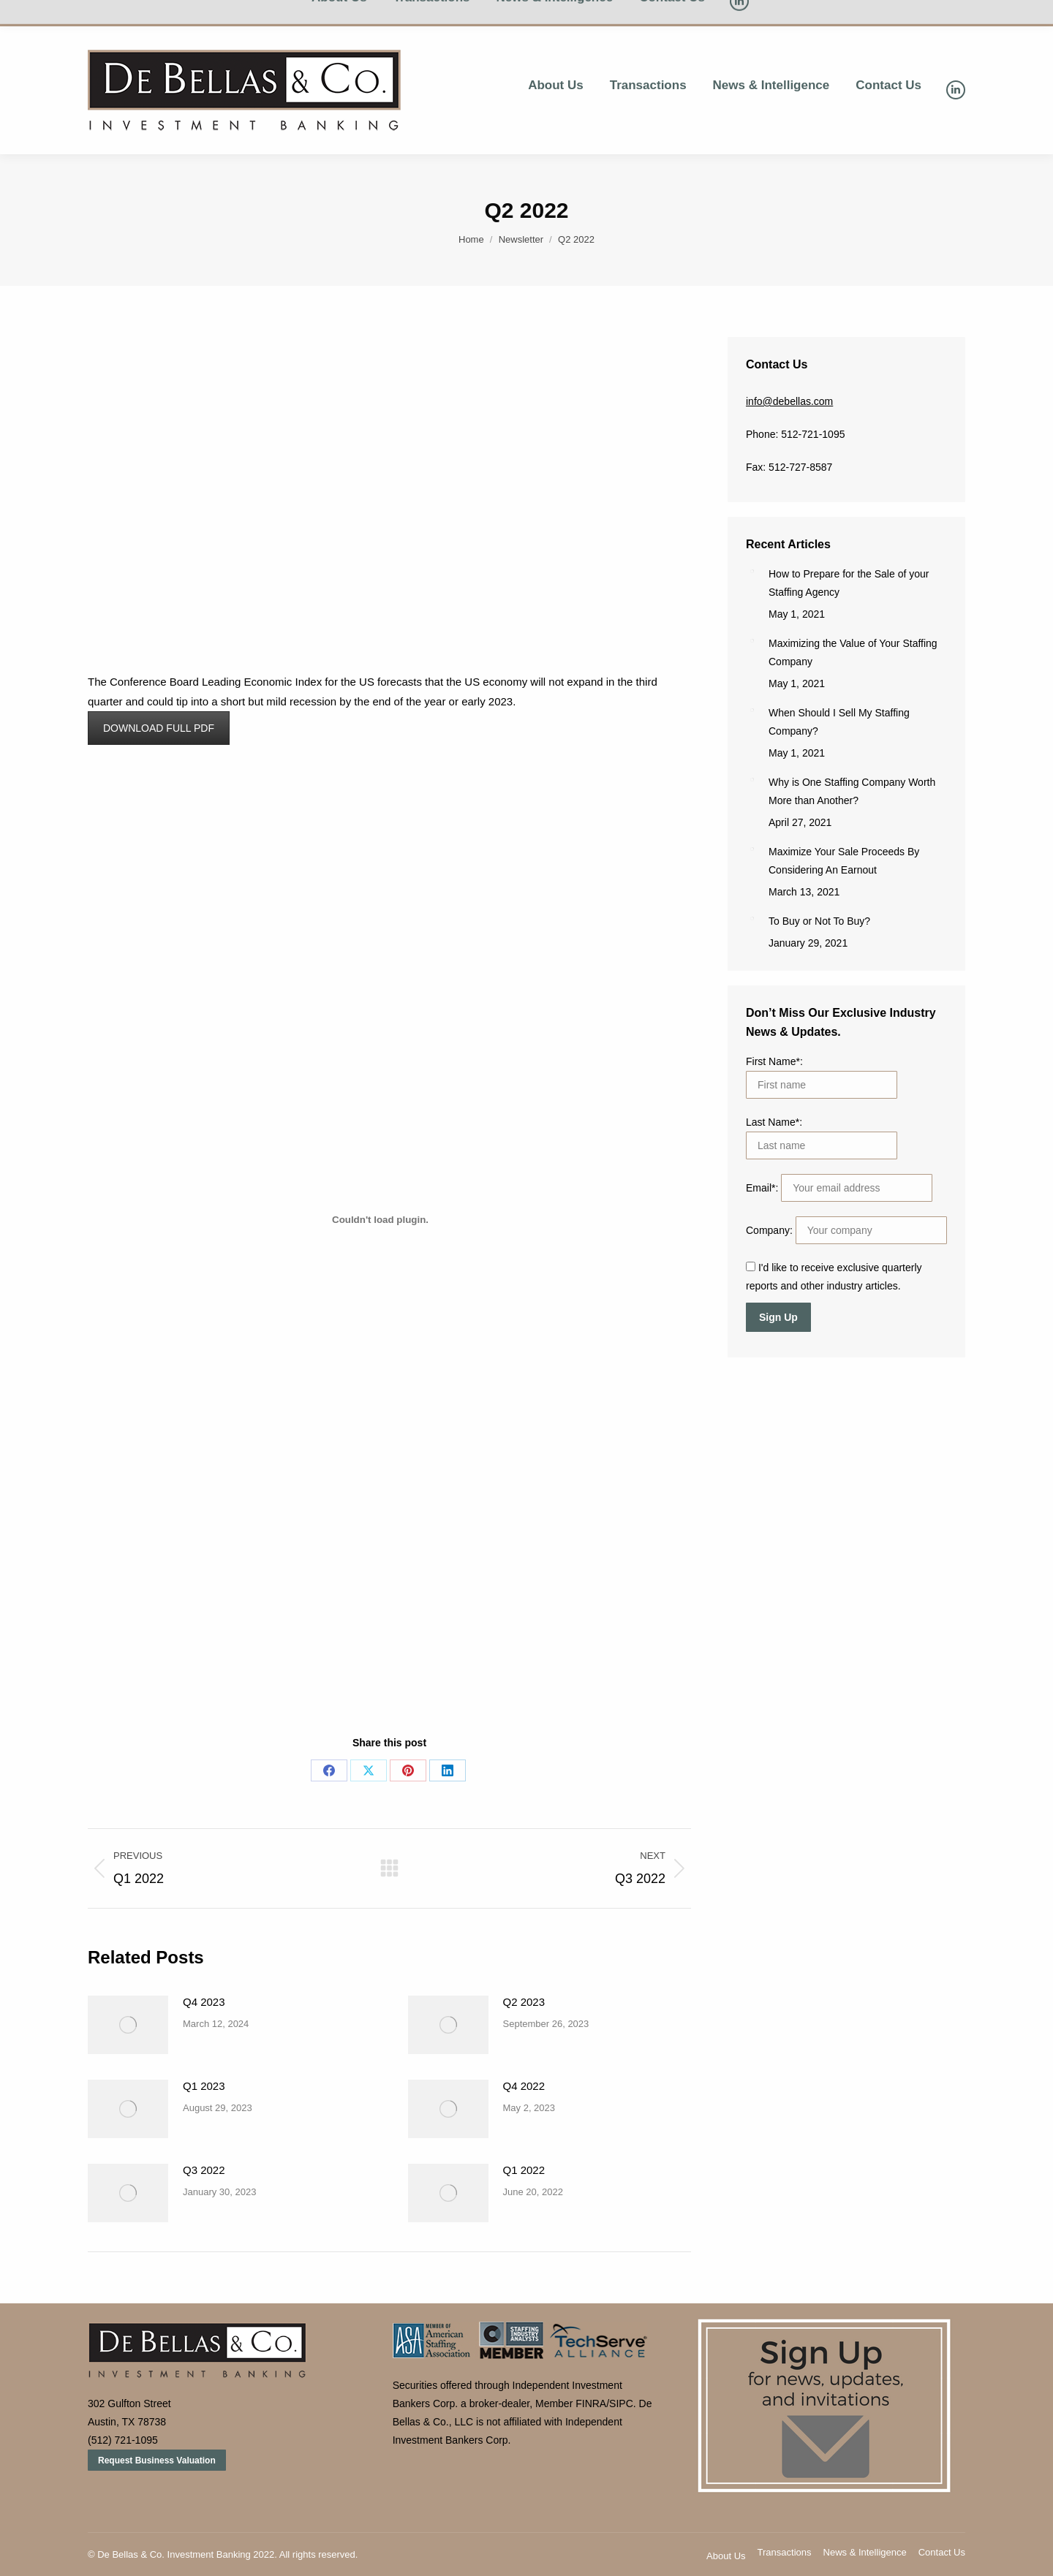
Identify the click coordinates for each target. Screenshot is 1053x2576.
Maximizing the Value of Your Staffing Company (853, 652)
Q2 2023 (524, 2002)
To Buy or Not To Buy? (819, 921)
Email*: (763, 1188)
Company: (771, 1230)
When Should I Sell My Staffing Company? (839, 722)
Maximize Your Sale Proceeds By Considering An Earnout (844, 861)
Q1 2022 (524, 2170)
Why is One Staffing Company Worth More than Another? (852, 791)
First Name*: (774, 1061)
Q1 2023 (204, 2086)
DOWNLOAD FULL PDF (158, 728)
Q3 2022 (204, 2170)
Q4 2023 (204, 2002)
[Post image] (128, 2025)
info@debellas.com (789, 401)
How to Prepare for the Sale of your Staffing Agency (849, 583)
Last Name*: (774, 1122)
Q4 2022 (524, 2086)
